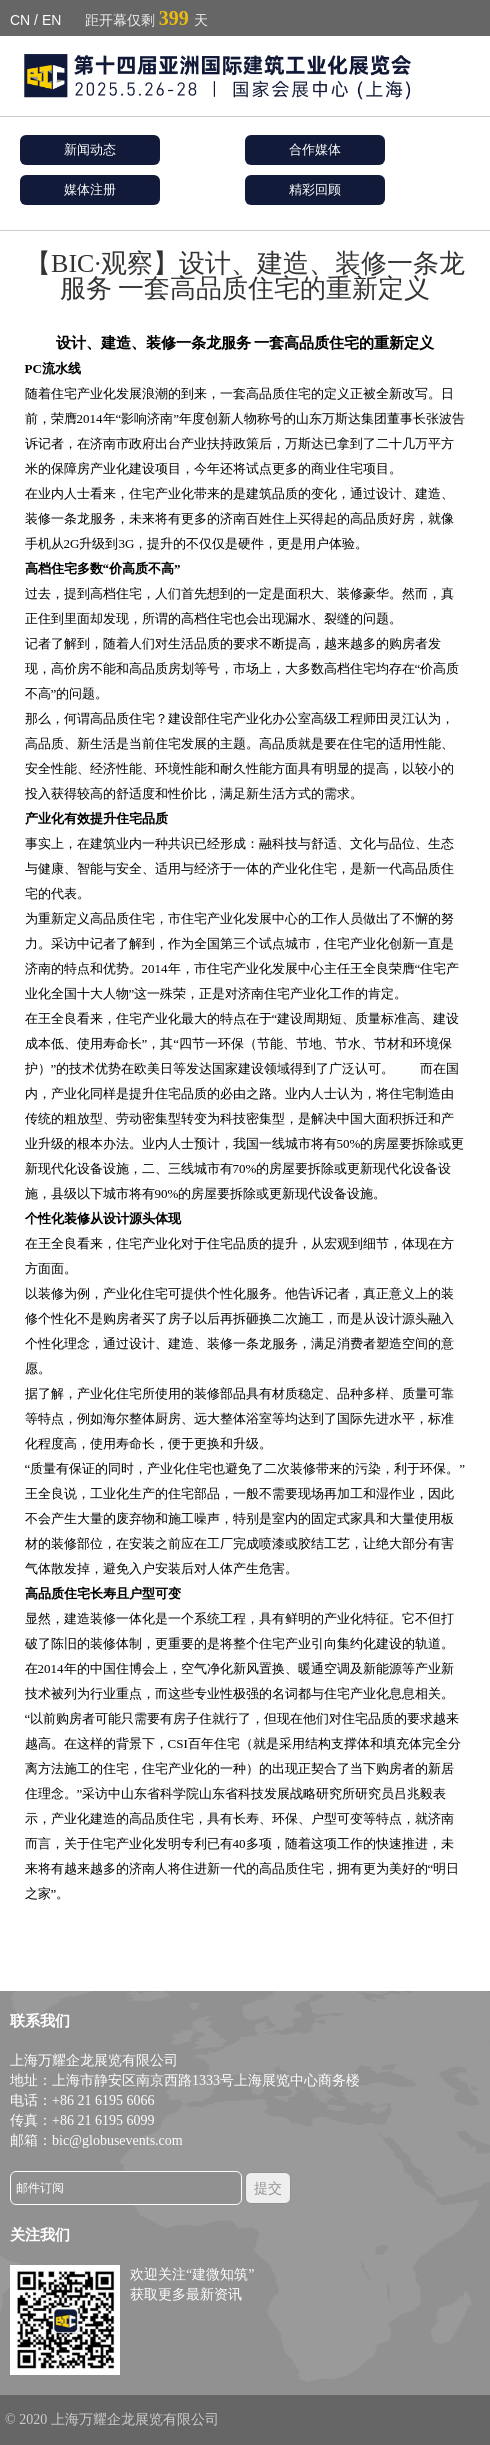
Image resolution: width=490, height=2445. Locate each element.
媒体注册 (90, 189)
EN (51, 20)
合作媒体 (315, 149)
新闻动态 (90, 149)
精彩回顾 (315, 189)
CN (20, 20)
